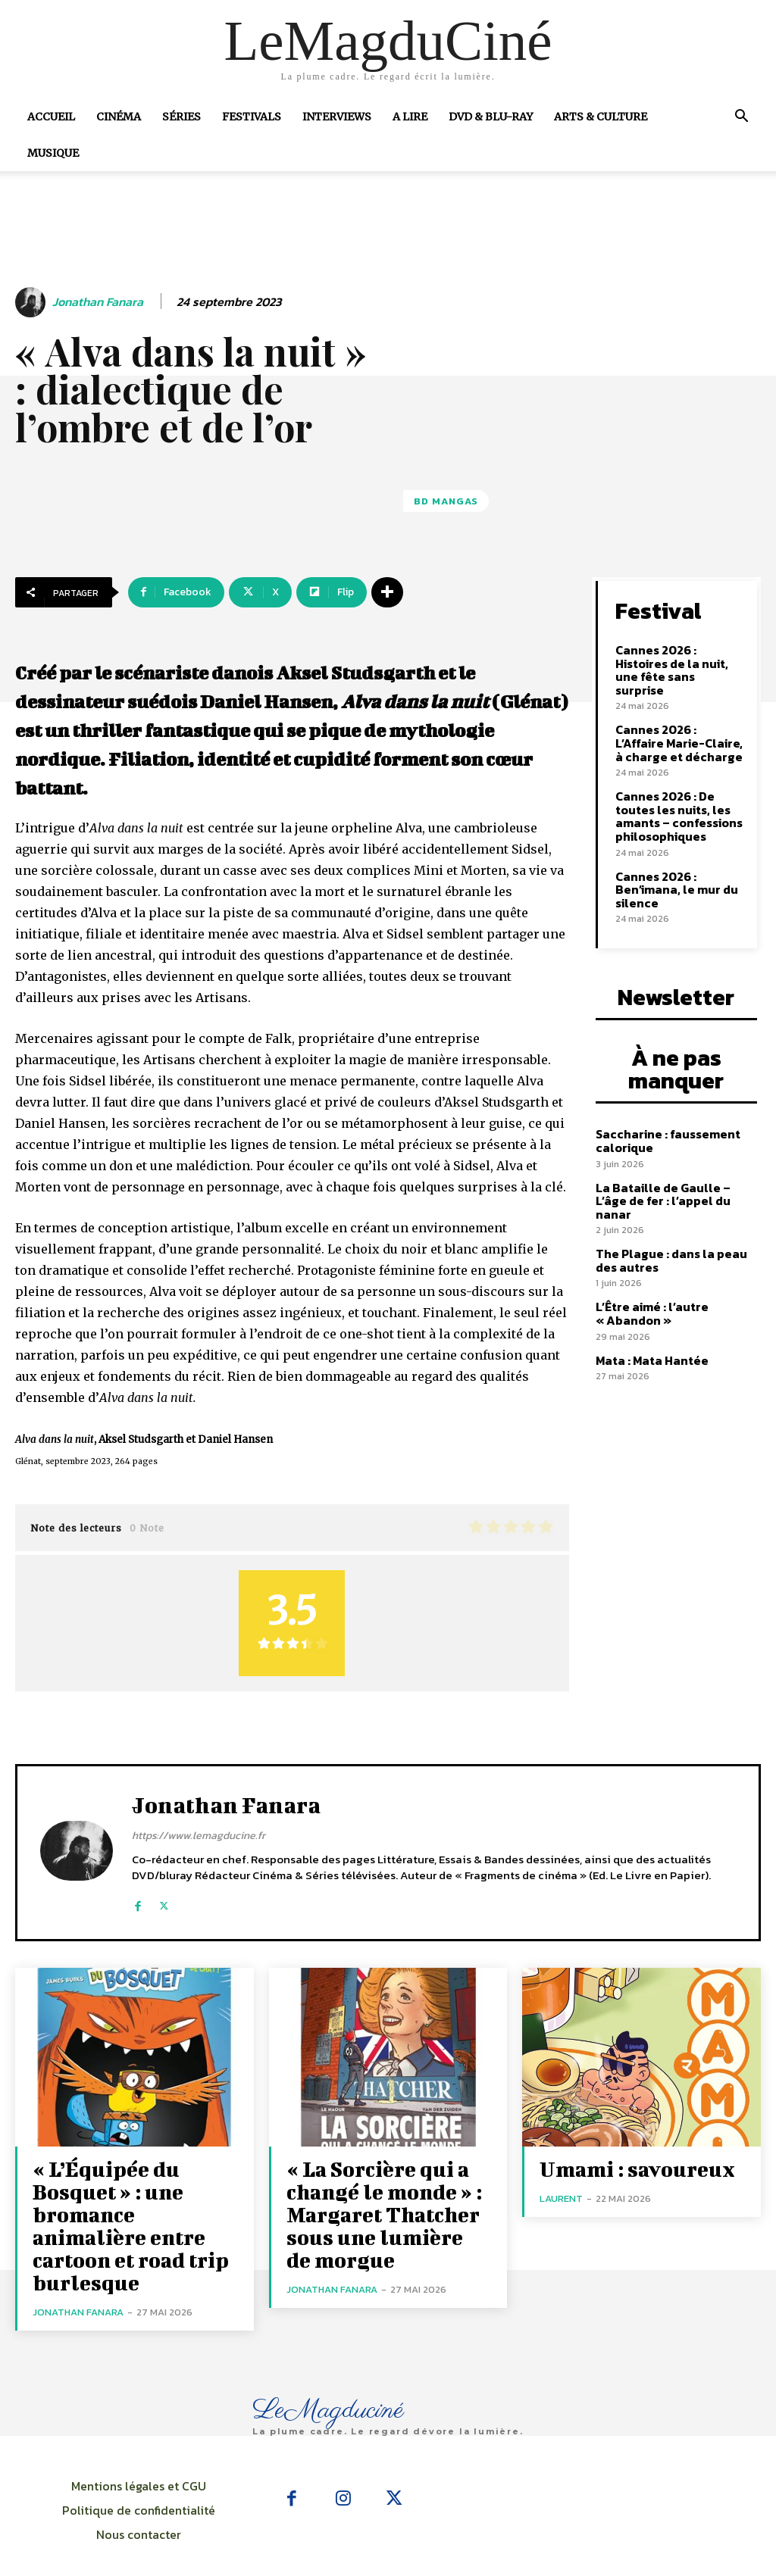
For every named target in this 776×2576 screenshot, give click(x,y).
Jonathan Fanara (97, 302)
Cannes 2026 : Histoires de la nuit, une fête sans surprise (677, 660)
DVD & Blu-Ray (491, 116)
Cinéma (118, 116)
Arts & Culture (600, 116)
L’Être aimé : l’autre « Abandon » (649, 1269)
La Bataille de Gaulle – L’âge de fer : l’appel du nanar (673, 1165)
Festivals (251, 116)
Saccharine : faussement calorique (663, 1113)
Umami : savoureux (622, 2167)
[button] (741, 117)
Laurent (561, 2194)
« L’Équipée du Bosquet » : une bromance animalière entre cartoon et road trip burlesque (125, 2205)
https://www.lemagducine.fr (198, 1836)
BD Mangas (446, 501)
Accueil (51, 116)
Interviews (336, 116)
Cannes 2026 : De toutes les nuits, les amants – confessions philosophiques (675, 795)
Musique (53, 153)
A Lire (410, 116)
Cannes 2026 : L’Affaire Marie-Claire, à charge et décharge (678, 725)
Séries (181, 116)
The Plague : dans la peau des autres (666, 1217)
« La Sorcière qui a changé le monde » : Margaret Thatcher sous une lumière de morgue (370, 2205)
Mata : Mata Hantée (649, 1315)
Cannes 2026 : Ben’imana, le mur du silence (671, 866)
